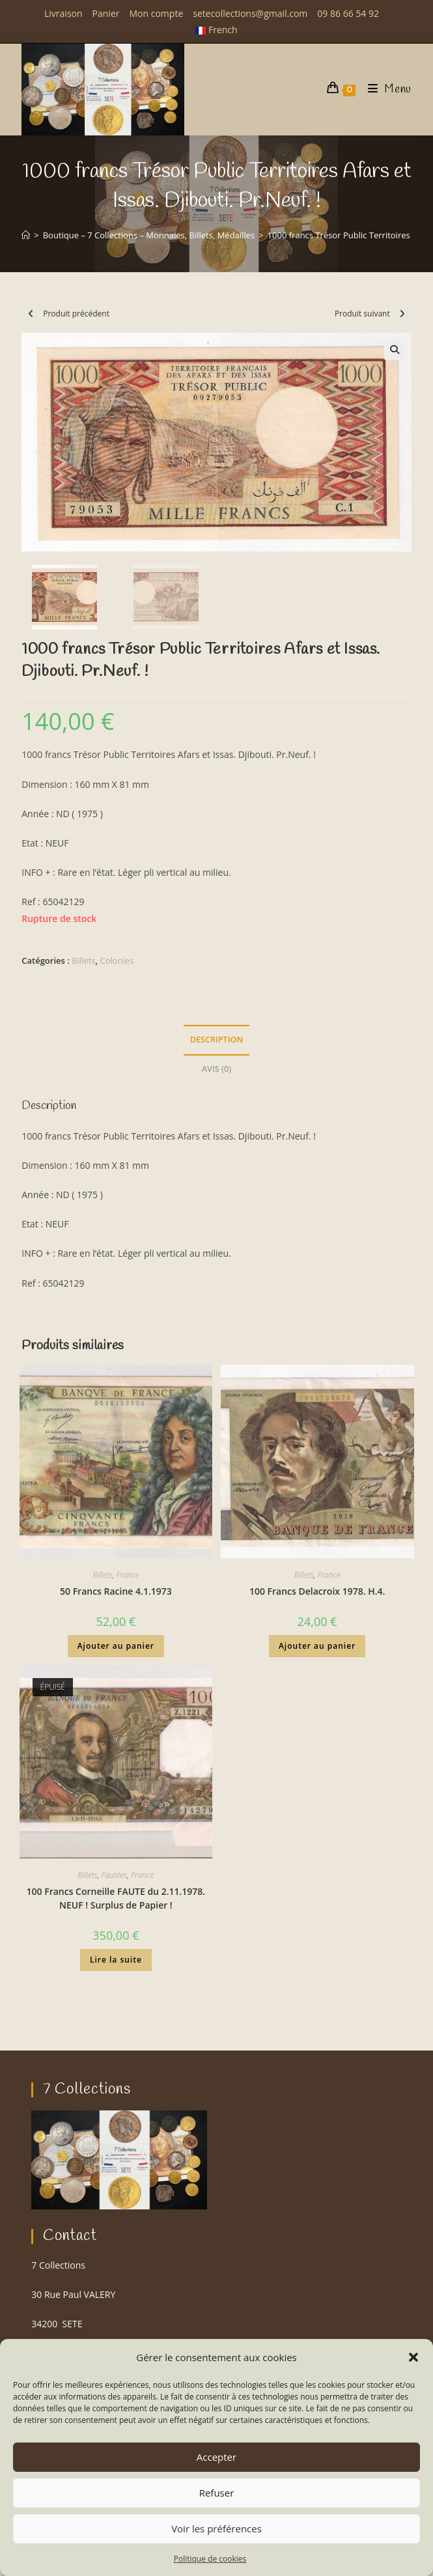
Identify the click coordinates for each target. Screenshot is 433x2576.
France (127, 1576)
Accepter (216, 2456)
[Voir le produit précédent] (30, 314)
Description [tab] (217, 1042)
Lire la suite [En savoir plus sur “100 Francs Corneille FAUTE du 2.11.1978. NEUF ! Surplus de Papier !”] (116, 1961)
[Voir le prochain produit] (402, 314)
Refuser (216, 2492)
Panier (106, 13)
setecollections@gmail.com (250, 13)
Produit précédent (76, 313)
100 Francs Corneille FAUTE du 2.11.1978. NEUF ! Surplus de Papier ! (116, 1900)
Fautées (114, 1877)
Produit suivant (362, 313)
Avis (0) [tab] (216, 1070)
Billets (83, 962)
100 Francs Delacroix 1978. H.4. (317, 1593)
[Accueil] (25, 235)
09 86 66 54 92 (348, 13)
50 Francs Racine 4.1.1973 (116, 1593)
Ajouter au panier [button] (115, 1647)
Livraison (63, 13)
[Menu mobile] (385, 89)
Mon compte (157, 13)
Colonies (116, 962)
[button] (413, 2357)
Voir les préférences (216, 2528)
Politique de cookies (210, 2558)
